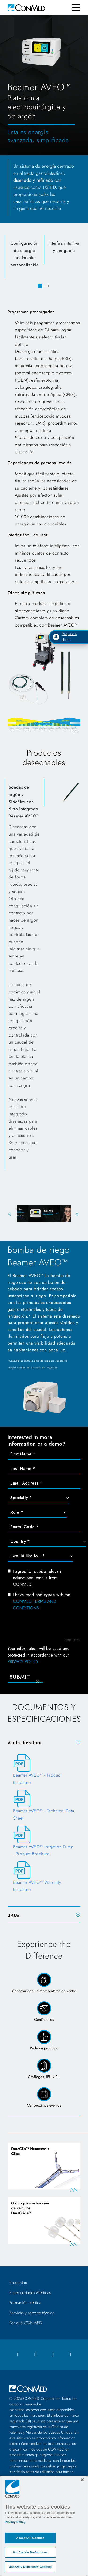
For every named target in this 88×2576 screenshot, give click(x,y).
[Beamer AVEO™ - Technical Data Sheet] (44, 1807)
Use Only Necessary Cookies (30, 2566)
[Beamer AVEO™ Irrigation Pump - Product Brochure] (44, 1843)
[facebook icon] (18, 2354)
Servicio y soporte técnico (32, 2313)
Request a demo (65, 636)
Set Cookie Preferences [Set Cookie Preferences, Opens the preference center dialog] (30, 2552)
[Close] (82, 2479)
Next (77, 1214)
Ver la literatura (25, 1742)
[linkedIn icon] (53, 2354)
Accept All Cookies (30, 2538)
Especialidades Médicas (30, 2293)
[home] (26, 7)
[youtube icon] (70, 2354)
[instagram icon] (35, 2354)
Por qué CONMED (25, 2323)
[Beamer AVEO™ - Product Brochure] (44, 1772)
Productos (18, 2283)
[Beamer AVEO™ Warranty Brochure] (44, 1879)
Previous (9, 1214)
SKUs (14, 1915)
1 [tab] (40, 286)
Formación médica (25, 2303)
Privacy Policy (15, 2522)
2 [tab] (48, 286)
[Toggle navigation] (75, 7)
